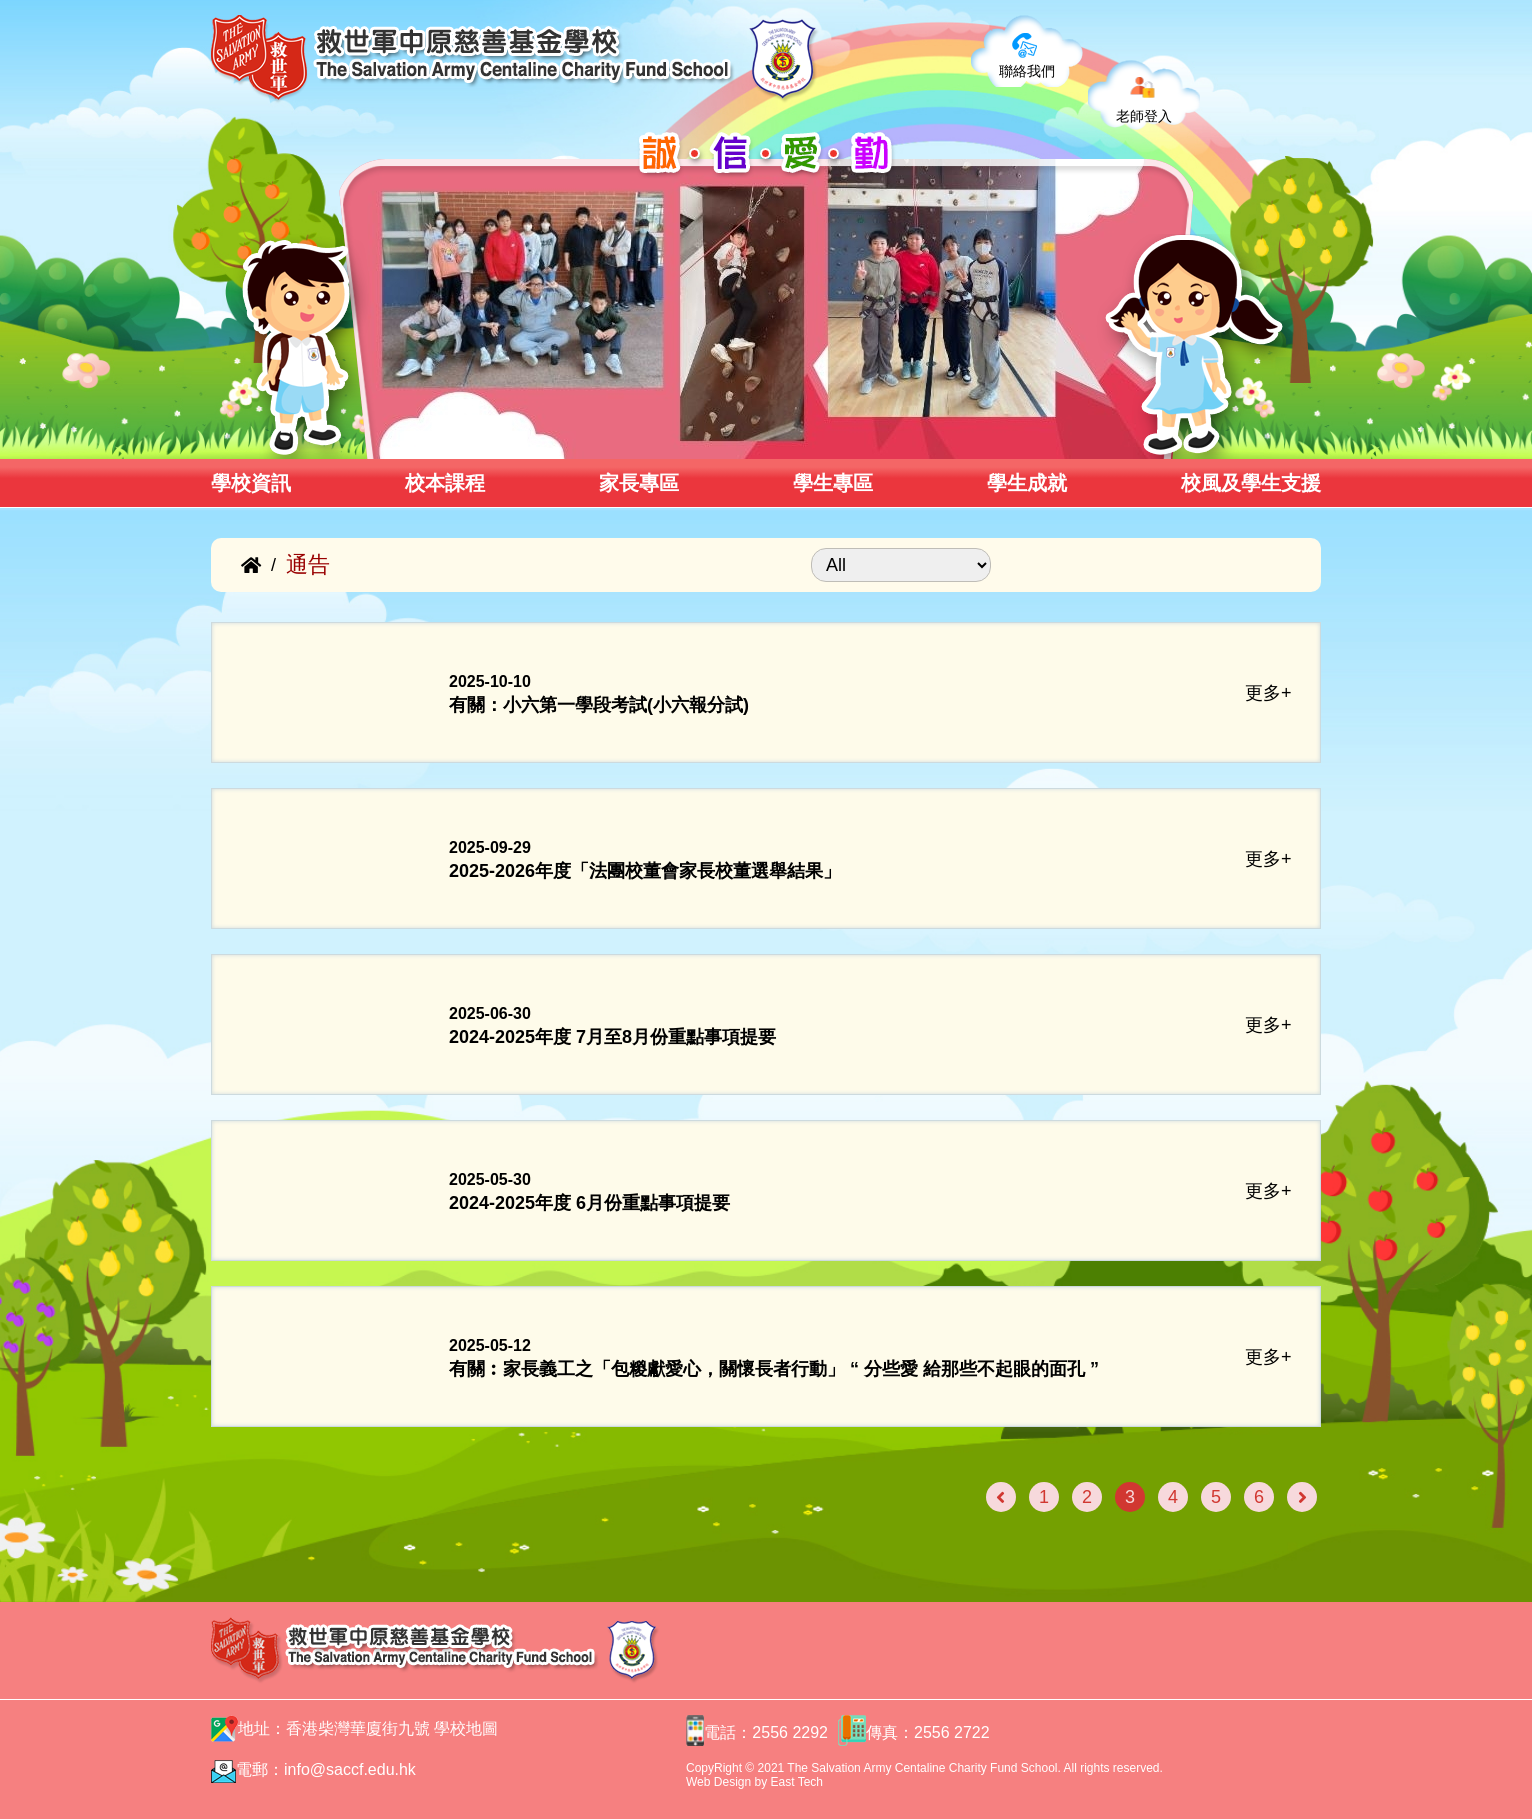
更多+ (1268, 693)
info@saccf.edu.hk (350, 1769)
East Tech (797, 1782)
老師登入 (1144, 116)
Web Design (718, 1782)
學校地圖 (466, 1728)
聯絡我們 (1027, 71)
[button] (374, 437)
